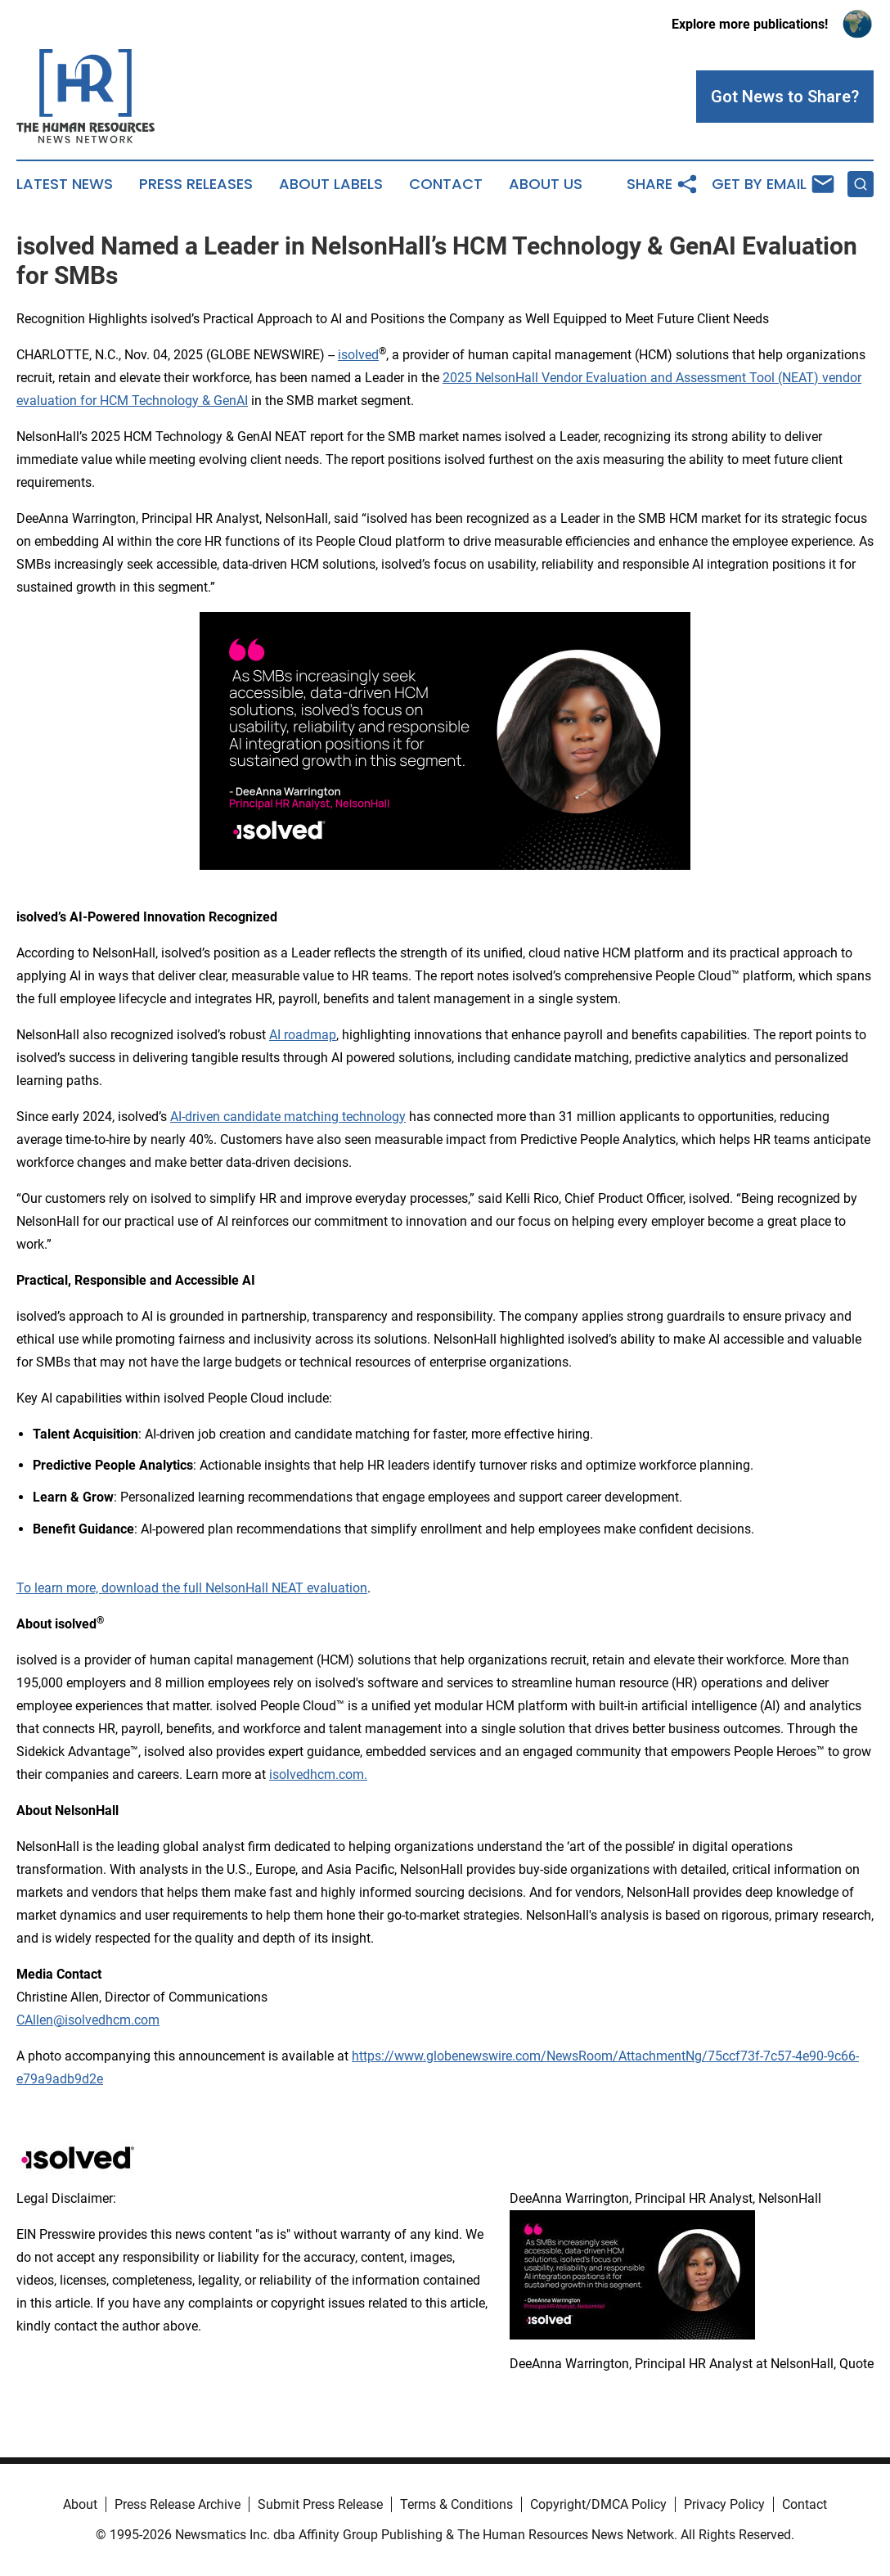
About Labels (331, 184)
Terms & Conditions (456, 2504)
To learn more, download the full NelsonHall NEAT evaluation (191, 1588)
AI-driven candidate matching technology (288, 1116)
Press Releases (196, 184)
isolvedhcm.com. (318, 1774)
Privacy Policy (724, 2504)
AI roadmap (302, 1035)
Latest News (64, 184)
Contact (446, 184)
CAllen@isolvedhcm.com (88, 2020)
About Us (545, 184)
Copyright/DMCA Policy (598, 2504)
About (80, 2504)
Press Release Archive (177, 2504)
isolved (358, 355)
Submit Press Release (320, 2504)
